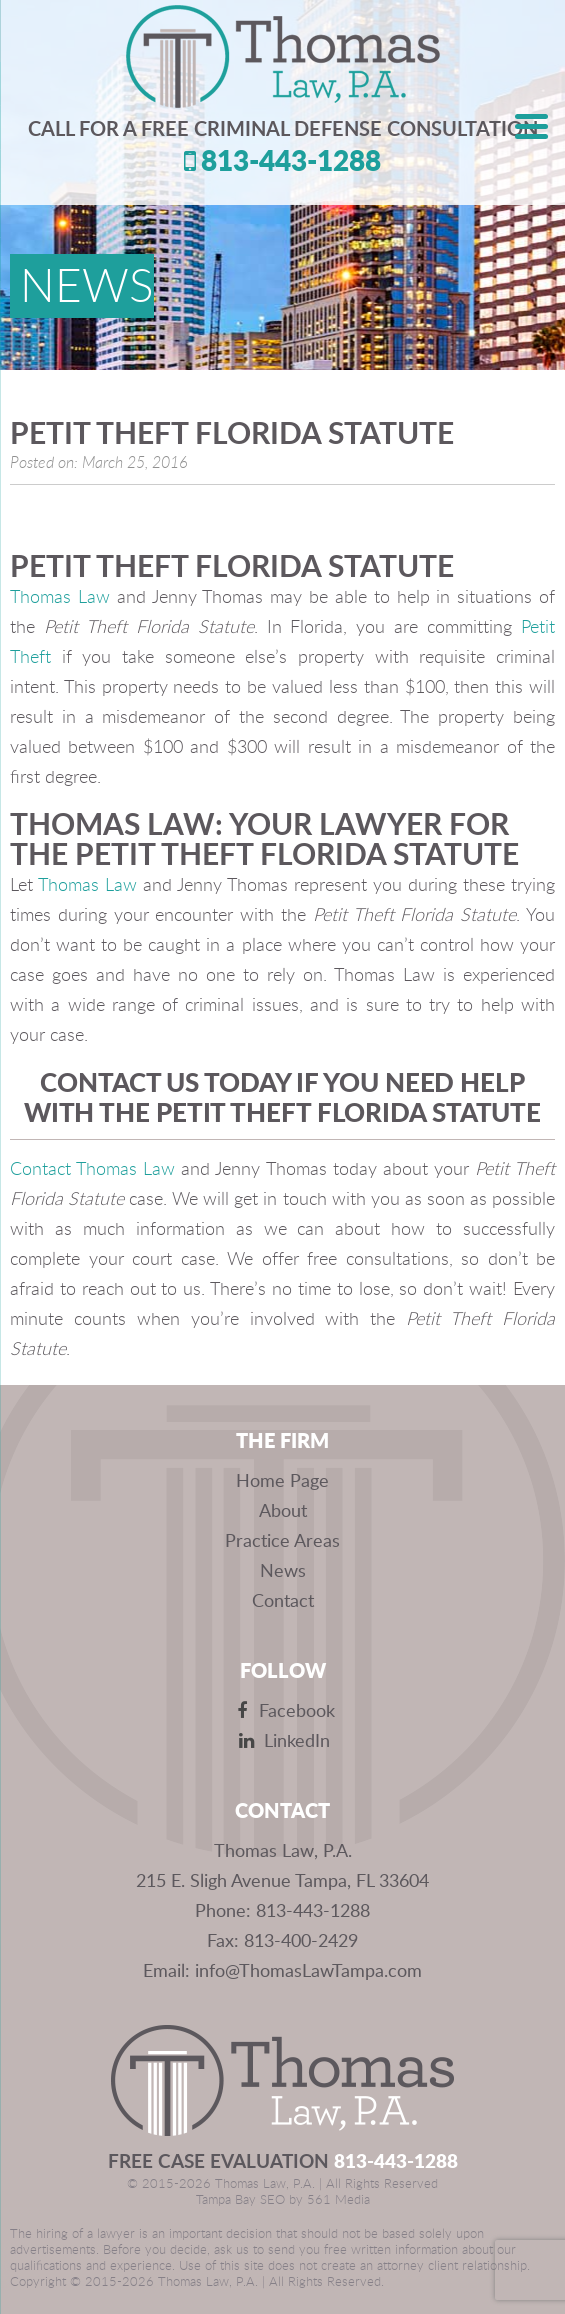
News (283, 1570)
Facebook (282, 1710)
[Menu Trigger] (531, 124)
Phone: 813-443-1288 (282, 1910)
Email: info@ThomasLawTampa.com (282, 1970)
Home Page (282, 1480)
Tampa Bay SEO (240, 2200)
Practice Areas (282, 1540)
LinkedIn (282, 1740)
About (283, 1510)
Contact (283, 1600)
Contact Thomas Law (95, 1170)
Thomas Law (60, 598)
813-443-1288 (282, 160)
